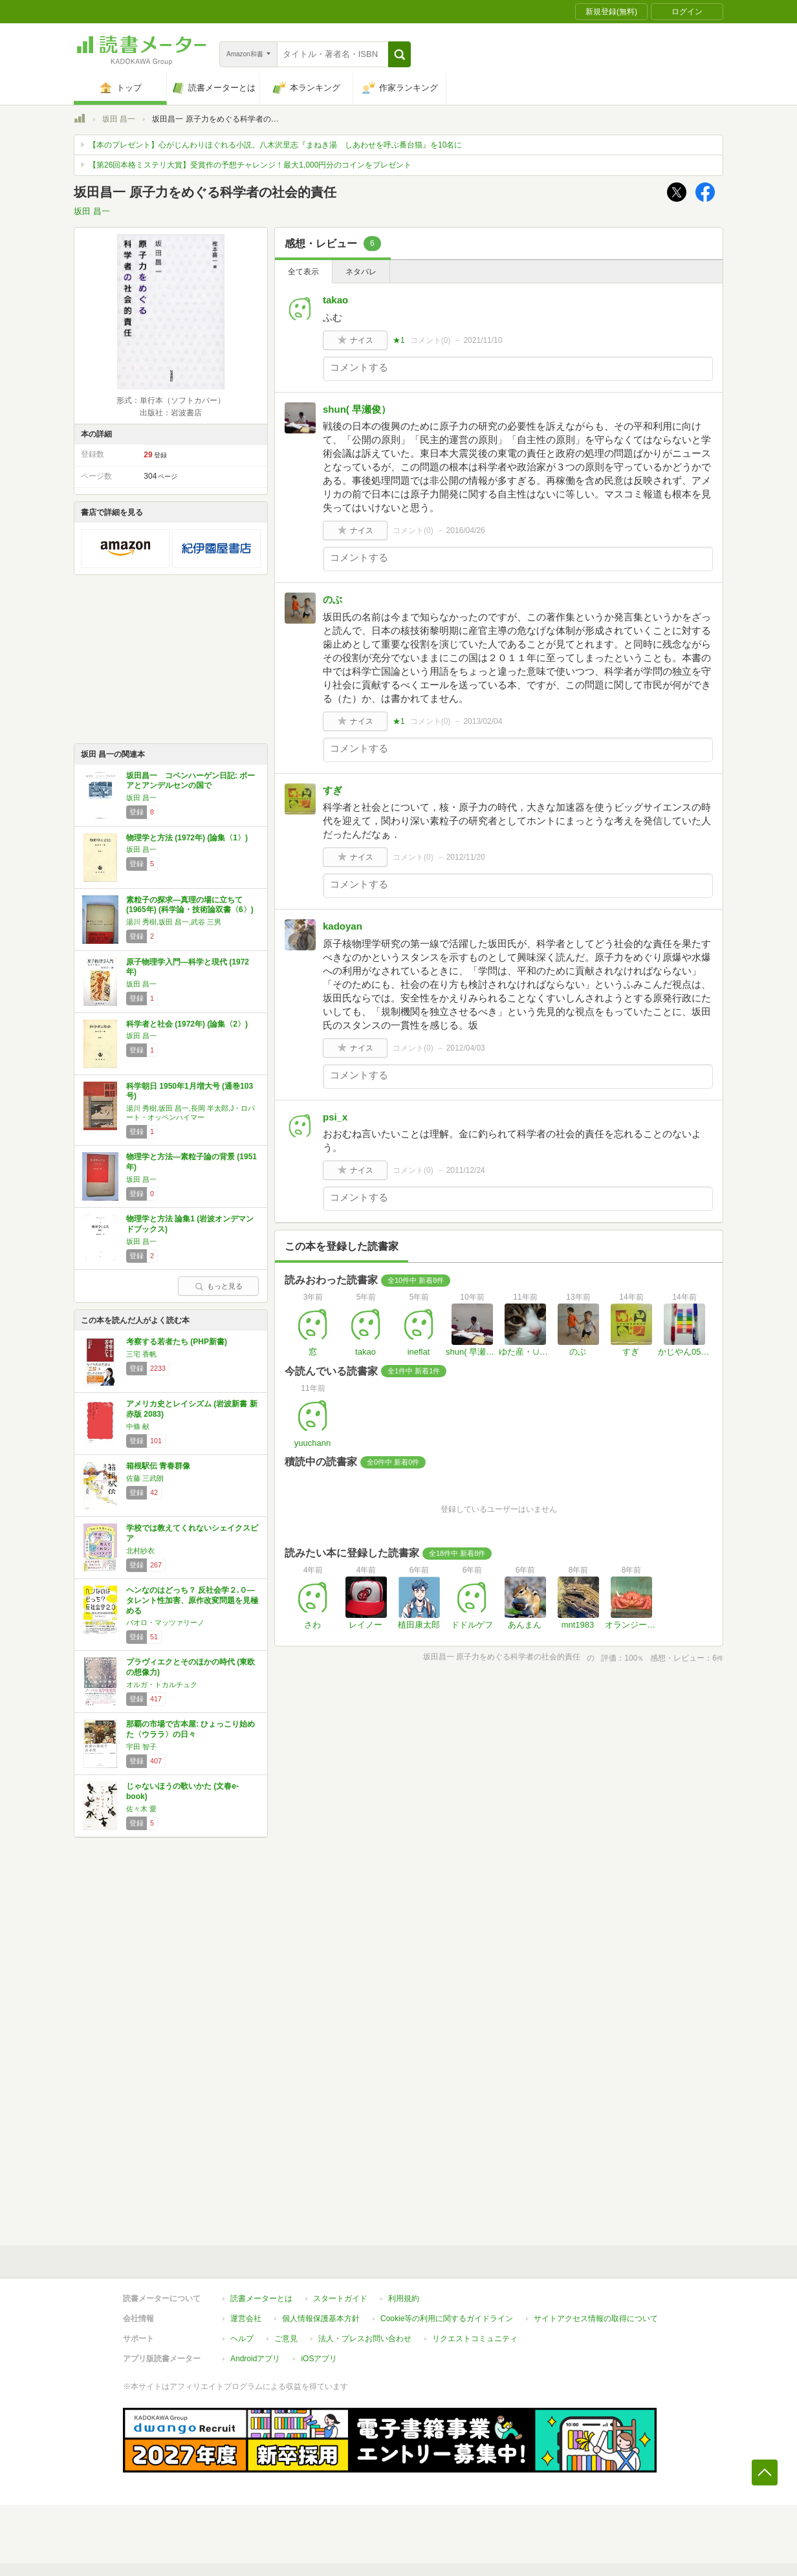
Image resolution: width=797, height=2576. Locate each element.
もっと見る (219, 1286)
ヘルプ (242, 2338)
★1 (399, 340)
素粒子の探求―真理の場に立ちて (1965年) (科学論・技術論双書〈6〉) (190, 905)
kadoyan (342, 926)
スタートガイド (340, 2298)
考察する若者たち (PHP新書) (176, 1341)
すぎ (332, 790)
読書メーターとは (261, 2298)
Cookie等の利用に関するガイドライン (446, 2318)
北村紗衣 (140, 1551)
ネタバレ (361, 271)
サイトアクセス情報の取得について (596, 2318)
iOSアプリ (319, 2359)
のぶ (332, 599)
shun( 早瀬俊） (357, 409)
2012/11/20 (465, 857)
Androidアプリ (255, 2359)
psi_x (335, 1116)
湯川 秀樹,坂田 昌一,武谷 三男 (173, 922)
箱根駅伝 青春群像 (158, 1465)
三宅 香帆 (141, 1354)
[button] (399, 54)
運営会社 (245, 2318)
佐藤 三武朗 (145, 1478)
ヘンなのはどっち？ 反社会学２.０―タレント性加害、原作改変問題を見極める (192, 1600)
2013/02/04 (482, 721)
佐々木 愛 (141, 1809)
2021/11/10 (482, 340)
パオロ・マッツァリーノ (165, 1622)
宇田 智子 (141, 1747)
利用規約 (403, 2298)
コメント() (430, 340)
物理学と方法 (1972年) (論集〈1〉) (187, 837)
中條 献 (137, 1426)
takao (335, 299)
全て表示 (303, 271)
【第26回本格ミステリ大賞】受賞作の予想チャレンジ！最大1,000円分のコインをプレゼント (250, 164)
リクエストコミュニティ (475, 2338)
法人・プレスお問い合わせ (364, 2338)
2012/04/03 (465, 1048)
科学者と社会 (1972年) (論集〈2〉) (187, 1024)
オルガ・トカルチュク (161, 1684)
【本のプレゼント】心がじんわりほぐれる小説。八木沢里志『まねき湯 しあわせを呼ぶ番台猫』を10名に (275, 144)
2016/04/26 (465, 530)
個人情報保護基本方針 (321, 2318)
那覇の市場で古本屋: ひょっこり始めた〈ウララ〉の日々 (190, 1729)
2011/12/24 (465, 1170)
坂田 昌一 (118, 119)
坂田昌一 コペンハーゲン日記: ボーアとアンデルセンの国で (190, 781)
